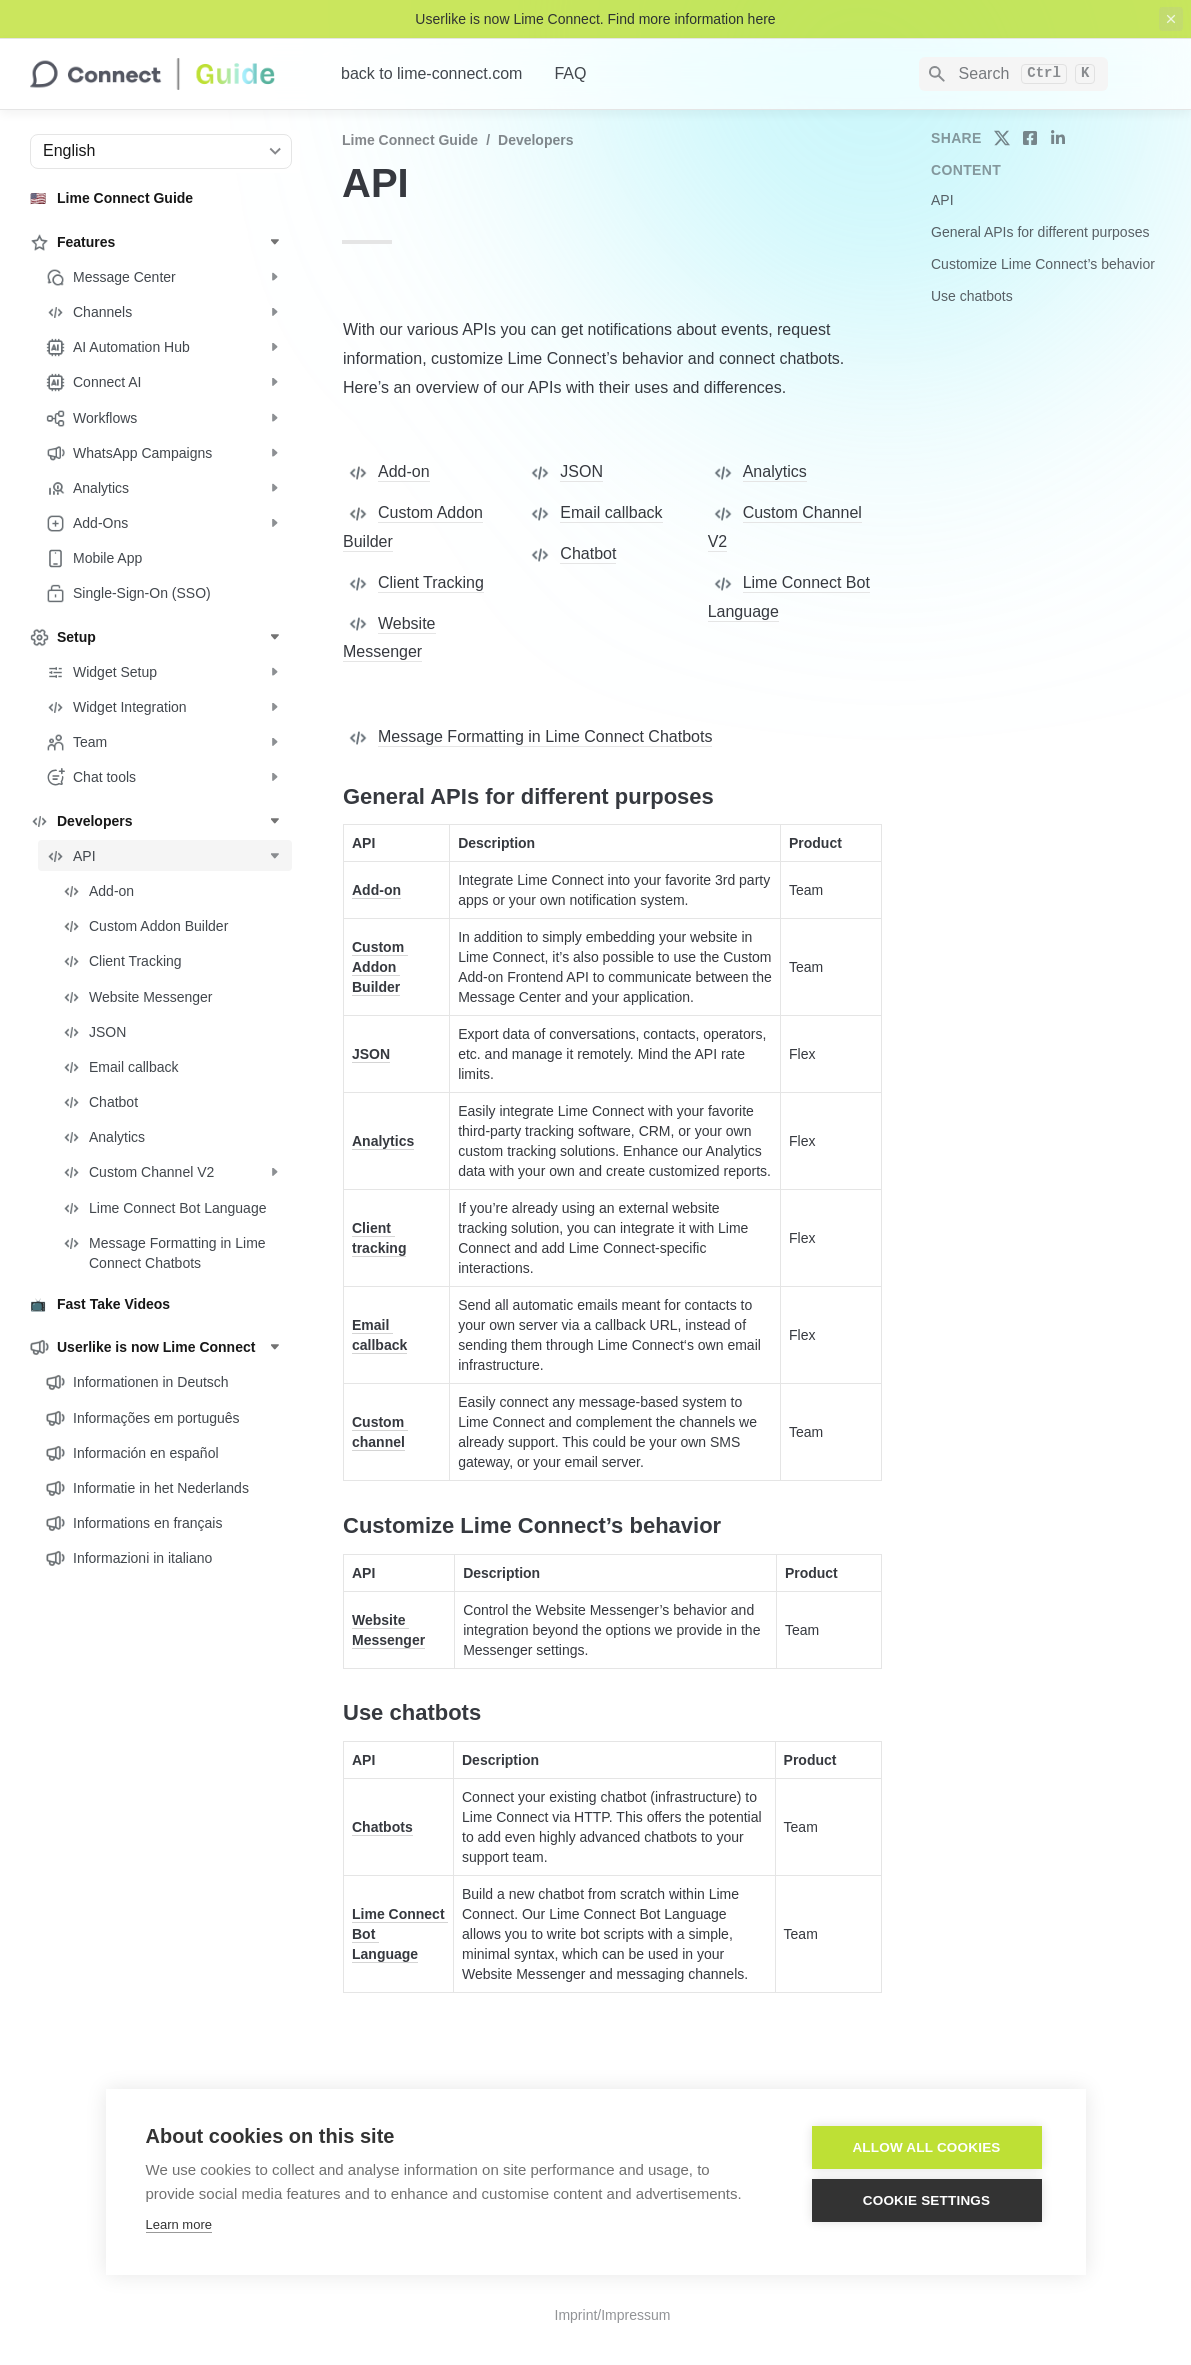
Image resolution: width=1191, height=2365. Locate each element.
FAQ (570, 73)
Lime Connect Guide (410, 140)
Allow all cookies (926, 2147)
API (942, 200)
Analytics (383, 1141)
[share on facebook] (1030, 138)
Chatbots (382, 1827)
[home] (169, 74)
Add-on (376, 890)
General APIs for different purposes (1040, 232)
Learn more (179, 2224)
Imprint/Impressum (613, 2315)
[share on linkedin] (1058, 138)
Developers (535, 140)
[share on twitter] (1002, 138)
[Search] (1013, 74)
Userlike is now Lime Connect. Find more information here (595, 19)
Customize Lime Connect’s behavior (1043, 264)
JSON (371, 1054)
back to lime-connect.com (431, 73)
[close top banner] (1171, 19)
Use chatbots (972, 296)
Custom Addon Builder (380, 967)
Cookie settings (927, 2200)
